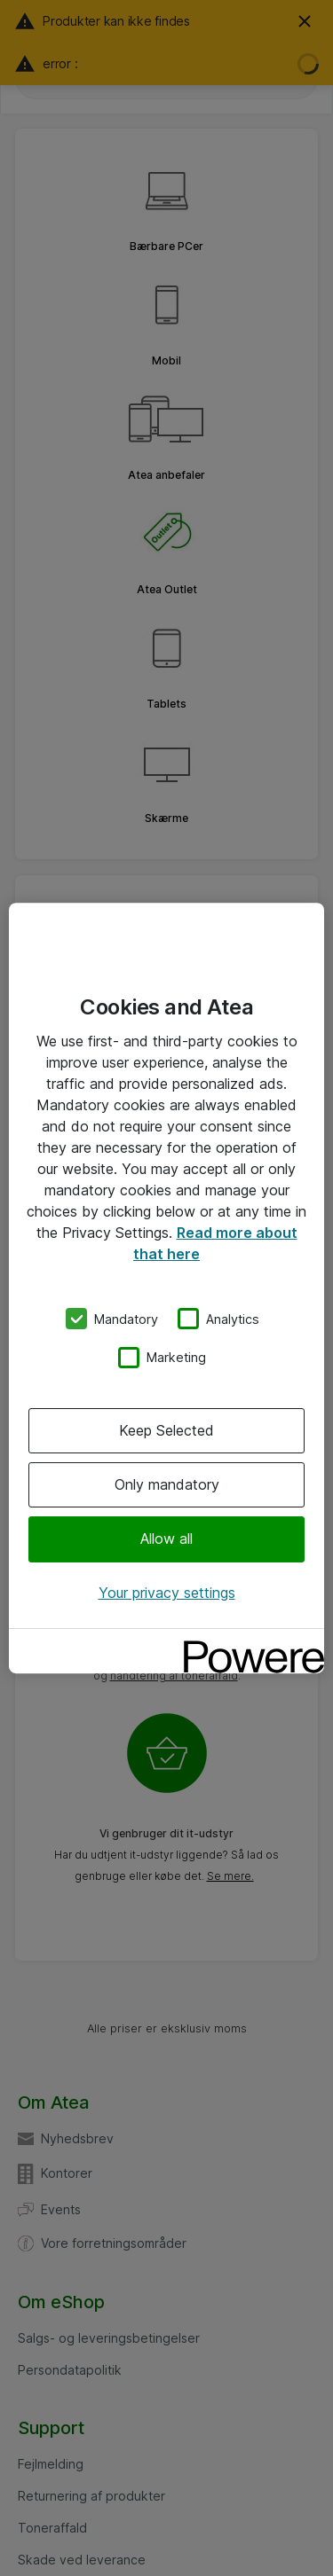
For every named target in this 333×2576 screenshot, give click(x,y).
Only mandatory (167, 1484)
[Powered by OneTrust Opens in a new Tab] (247, 1644)
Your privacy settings (167, 1592)
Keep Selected (166, 1430)
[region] (166, 1288)
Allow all (166, 1539)
